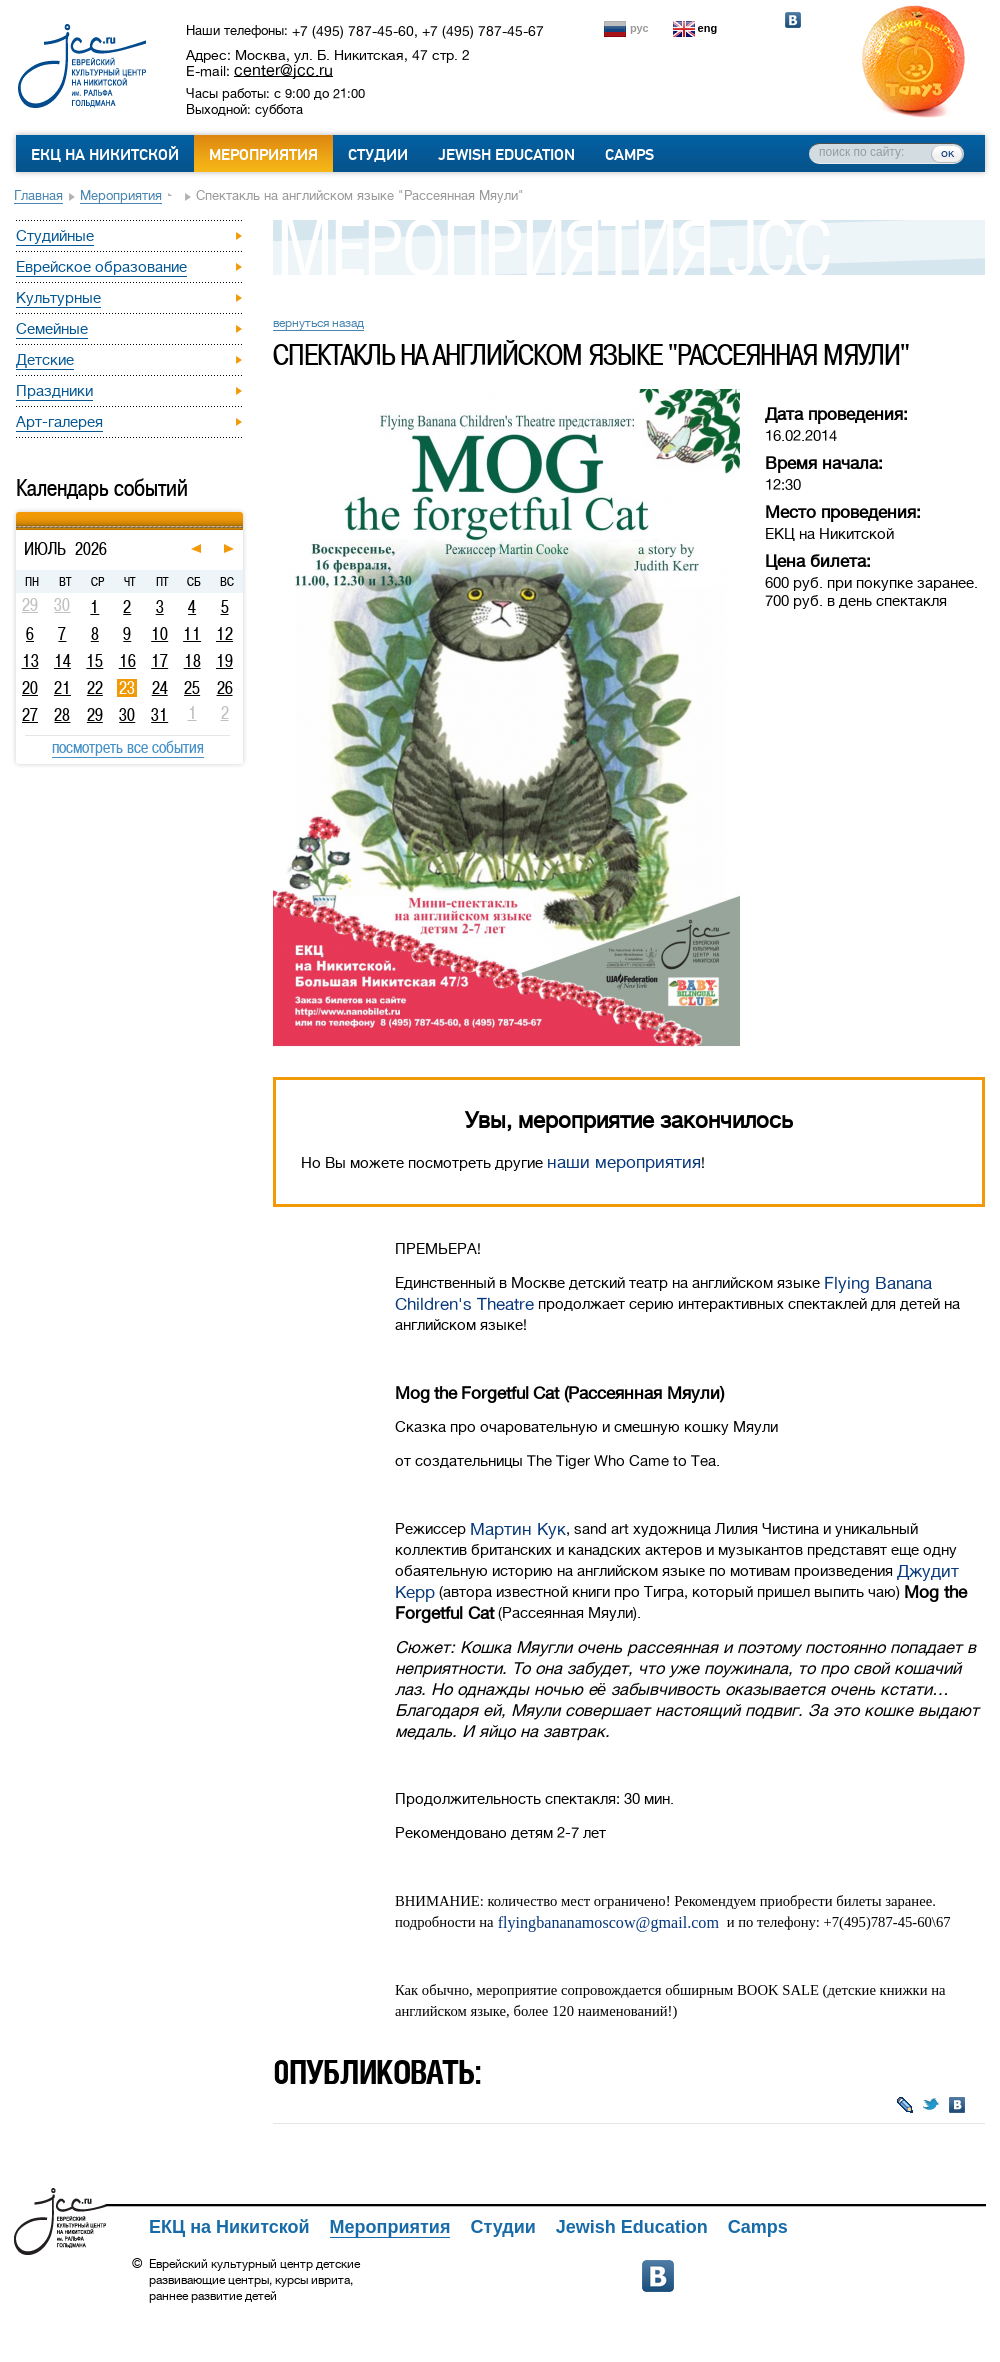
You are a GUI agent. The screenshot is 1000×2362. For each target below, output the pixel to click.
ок (947, 153)
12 (224, 634)
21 (62, 688)
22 (95, 688)
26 (225, 688)
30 (127, 715)
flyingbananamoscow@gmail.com (608, 1922)
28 (62, 715)
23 (127, 688)
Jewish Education (506, 155)
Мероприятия (263, 155)
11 (192, 634)
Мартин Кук (518, 1529)
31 (159, 715)
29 (95, 715)
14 (62, 661)
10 (159, 634)
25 (192, 688)
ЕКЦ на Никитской (105, 155)
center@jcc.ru (283, 70)
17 (159, 661)
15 (94, 661)
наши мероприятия (624, 1162)
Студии (378, 155)
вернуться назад (318, 323)
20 (30, 688)
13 (30, 661)
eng (708, 28)
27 (30, 715)
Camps (629, 155)
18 (192, 661)
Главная (38, 195)
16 (127, 661)
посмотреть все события (128, 747)
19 (224, 661)
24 (160, 688)
